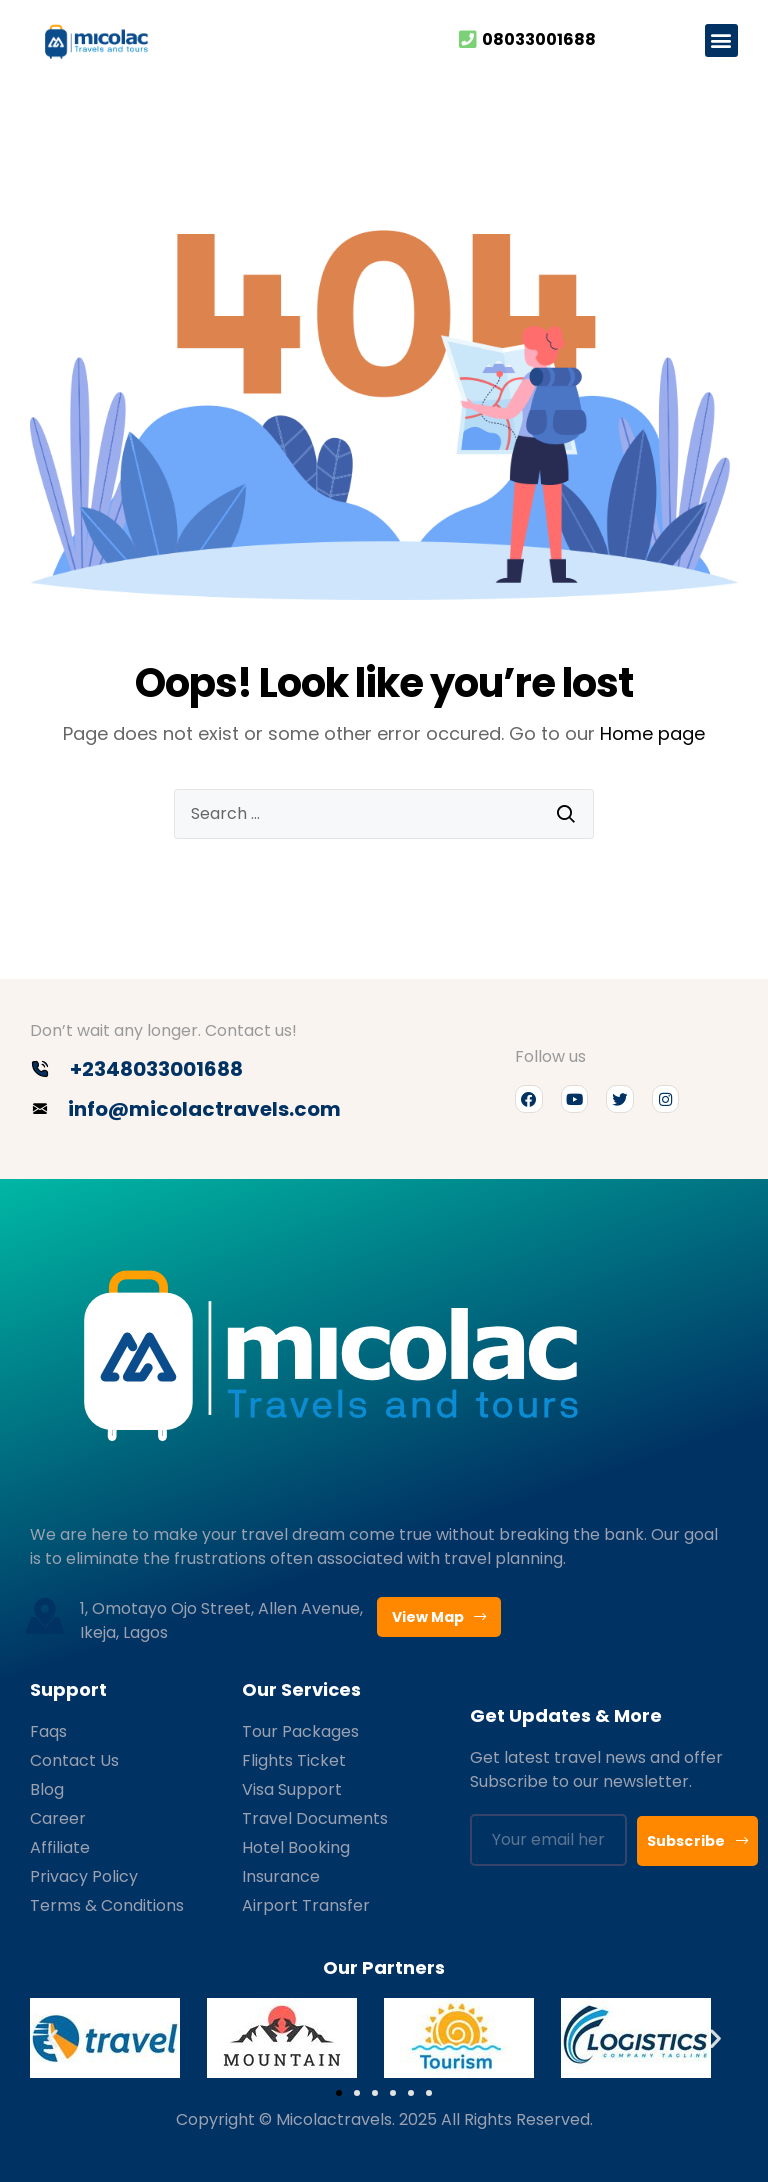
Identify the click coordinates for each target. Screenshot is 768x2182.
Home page (652, 733)
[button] (721, 40)
